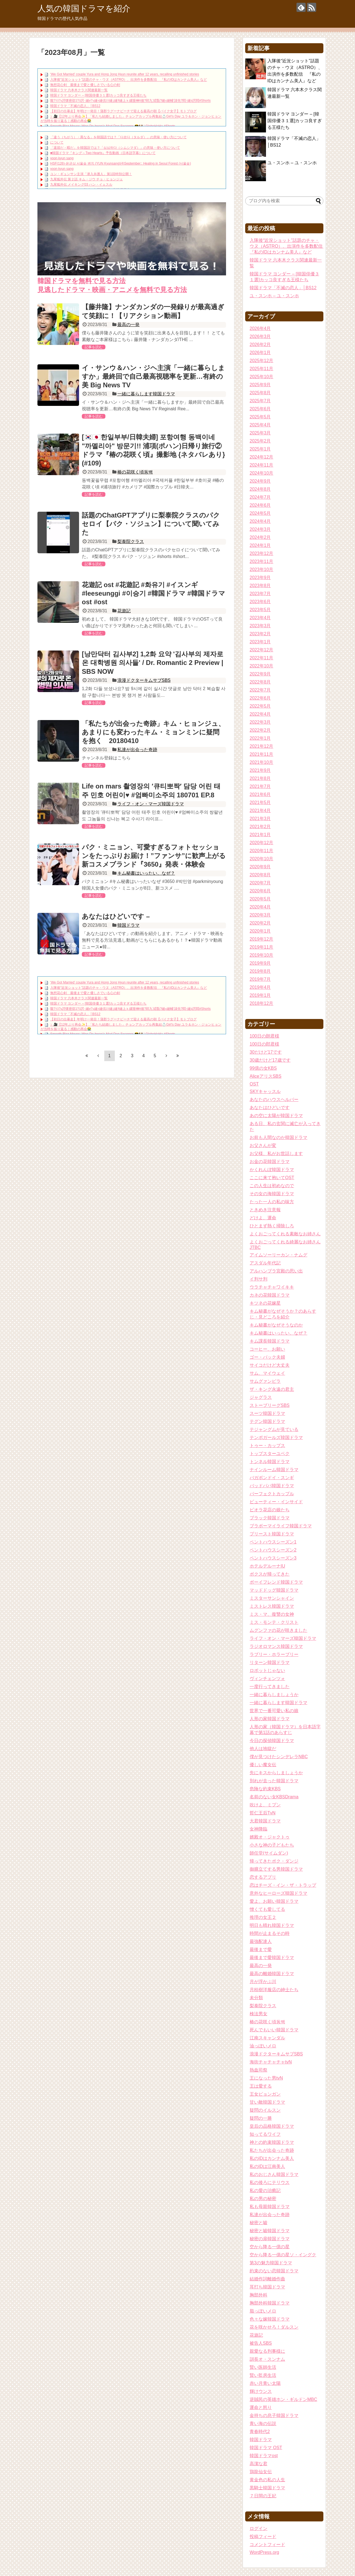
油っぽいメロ (263, 2046)
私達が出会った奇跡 (137, 749)
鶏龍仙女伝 (261, 2471)
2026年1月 (260, 352)
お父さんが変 (263, 1145)
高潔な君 (258, 2463)
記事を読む (94, 347)
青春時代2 (260, 2431)
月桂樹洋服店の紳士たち (274, 1989)
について (57, 142)
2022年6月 (260, 698)
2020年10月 (261, 858)
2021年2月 (260, 826)
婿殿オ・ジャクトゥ (270, 1837)
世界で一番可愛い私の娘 (274, 1710)
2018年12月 (261, 1003)
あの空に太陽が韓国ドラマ (276, 1115)
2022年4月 (260, 714)
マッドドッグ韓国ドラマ (274, 1590)
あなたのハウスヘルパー (274, 1099)
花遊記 (124, 610)
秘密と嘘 (258, 2222)
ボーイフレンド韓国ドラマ (276, 1582)
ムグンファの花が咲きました (278, 1630)
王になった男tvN (266, 2078)
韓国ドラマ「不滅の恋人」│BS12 (75, 106)
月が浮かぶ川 (263, 1981)
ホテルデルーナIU (267, 1566)
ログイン (258, 2528)
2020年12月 (261, 842)
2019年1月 (260, 995)
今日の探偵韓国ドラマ (272, 1740)
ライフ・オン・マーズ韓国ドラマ (150, 804)
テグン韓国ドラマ (267, 1421)
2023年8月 (260, 585)
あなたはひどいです (270, 1107)
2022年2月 (260, 730)
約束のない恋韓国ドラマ (274, 2270)
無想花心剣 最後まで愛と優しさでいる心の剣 (85, 85)
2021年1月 (260, 834)
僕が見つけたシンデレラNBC (279, 1756)
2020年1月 (260, 931)
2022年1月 (260, 738)
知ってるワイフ (265, 2134)
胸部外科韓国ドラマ (270, 2303)
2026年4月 (260, 328)
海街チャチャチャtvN (271, 2062)
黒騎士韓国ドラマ (267, 2487)
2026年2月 (260, 344)
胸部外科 (258, 2295)
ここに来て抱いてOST (272, 1177)
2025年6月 (260, 408)
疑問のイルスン (265, 2110)
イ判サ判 (258, 1279)
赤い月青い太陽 (265, 2383)
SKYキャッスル (265, 1091)
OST (254, 1084)
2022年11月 (261, 657)
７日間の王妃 (263, 2495)
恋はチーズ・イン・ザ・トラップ (283, 1885)
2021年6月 (260, 794)
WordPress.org (264, 2552)
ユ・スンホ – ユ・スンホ (292, 162)
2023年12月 (261, 553)
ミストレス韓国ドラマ (272, 1606)
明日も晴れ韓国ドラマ (272, 1925)
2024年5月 (260, 513)
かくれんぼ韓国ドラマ (272, 1169)
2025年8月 (260, 392)
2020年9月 (260, 866)
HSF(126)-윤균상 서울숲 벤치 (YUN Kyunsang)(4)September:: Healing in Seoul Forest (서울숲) (120, 163)
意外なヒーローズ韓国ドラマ (278, 1893)
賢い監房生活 (263, 2375)
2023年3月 (260, 625)
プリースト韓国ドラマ (272, 1534)
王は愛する (261, 2086)
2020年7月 (260, 882)
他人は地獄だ (263, 1748)
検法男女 (258, 2013)
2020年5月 (260, 899)
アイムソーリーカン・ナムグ (278, 1255)
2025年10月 (261, 376)
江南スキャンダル (267, 2037)
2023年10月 (261, 569)
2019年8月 (260, 971)
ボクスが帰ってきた (270, 1574)
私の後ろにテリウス (270, 2182)
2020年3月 (260, 915)
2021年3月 (260, 818)
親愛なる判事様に (267, 2351)
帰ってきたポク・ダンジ (274, 1861)
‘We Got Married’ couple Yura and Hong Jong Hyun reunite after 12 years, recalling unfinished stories (124, 74)
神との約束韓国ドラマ (272, 2142)
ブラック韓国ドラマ (270, 1517)
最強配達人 (261, 1941)
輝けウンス (261, 2391)
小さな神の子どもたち (272, 1845)
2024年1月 (260, 545)
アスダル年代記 (265, 1263)
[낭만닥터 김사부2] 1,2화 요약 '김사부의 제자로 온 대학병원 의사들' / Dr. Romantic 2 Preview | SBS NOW (152, 662)
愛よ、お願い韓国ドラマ (274, 1901)
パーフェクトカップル (272, 1493)
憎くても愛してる (267, 1909)
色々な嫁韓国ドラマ (270, 2319)
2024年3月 (260, 529)
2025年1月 (260, 449)
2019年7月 (260, 979)
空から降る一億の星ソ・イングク (283, 2254)
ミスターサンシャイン (272, 1598)
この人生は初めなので (272, 1185)
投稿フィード (263, 2536)
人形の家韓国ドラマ (270, 1718)
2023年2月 (260, 633)
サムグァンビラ (265, 1381)
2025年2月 (260, 441)
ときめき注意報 (265, 1209)
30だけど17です (266, 1052)
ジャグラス (261, 1397)
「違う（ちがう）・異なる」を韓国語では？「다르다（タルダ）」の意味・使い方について (118, 137)
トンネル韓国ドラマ (270, 1461)
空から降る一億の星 (270, 2246)
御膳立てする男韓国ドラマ (276, 1869)
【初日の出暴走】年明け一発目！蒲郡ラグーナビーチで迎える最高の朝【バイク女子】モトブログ (123, 111)
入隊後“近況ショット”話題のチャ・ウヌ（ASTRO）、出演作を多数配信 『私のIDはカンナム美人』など (128, 80)
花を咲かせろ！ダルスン (274, 2327)
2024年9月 (260, 481)
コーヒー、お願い (267, 1349)
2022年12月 (261, 649)
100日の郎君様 (264, 1044)
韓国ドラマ (128, 925)
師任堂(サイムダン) (269, 1853)
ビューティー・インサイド (276, 1501)
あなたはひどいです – (116, 916)
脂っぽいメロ (263, 2311)
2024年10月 (261, 473)
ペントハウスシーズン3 (273, 1558)
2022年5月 (260, 706)
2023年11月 (261, 561)
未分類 (256, 1997)
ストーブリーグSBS (270, 1405)
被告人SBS (261, 2343)
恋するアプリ (263, 1877)
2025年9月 (260, 384)
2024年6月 (260, 505)
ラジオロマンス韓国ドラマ (276, 1646)
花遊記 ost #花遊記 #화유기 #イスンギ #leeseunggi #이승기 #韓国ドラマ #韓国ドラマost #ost (153, 593)
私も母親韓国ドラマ (270, 2206)
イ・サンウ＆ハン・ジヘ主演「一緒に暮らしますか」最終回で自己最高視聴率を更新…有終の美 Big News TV (153, 376)
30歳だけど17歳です (270, 1060)
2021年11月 (261, 754)
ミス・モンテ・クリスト (274, 1622)
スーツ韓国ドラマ (267, 1413)
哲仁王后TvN (262, 1813)
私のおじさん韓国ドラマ (274, 2174)
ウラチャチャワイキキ (272, 1287)
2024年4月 (260, 521)
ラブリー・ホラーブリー (274, 1654)
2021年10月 (261, 762)
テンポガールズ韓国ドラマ (276, 1437)
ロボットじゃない (267, 1670)
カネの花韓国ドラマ (270, 1295)
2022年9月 (260, 674)
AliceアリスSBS (266, 1076)
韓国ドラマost (264, 2455)
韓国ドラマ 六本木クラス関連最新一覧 (79, 90)
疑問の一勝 (261, 2118)
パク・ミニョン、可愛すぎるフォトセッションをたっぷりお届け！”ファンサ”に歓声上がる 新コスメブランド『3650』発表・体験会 (157, 855)
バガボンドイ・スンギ (272, 1477)
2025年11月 (261, 368)
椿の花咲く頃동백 (135, 472)
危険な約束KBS (265, 1788)
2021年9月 (260, 770)
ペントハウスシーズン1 (273, 1542)
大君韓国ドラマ (265, 1821)
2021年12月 (261, 746)
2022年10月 (261, 666)
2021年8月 (260, 778)
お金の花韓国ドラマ (270, 1161)
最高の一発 (128, 324)
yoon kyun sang (61, 158)
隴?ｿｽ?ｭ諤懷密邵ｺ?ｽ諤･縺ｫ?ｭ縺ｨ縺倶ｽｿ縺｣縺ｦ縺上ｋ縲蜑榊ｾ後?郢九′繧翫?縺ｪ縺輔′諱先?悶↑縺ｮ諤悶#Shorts (130, 101)
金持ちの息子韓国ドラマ (274, 2415)
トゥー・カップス (267, 1445)
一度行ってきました (270, 1686)
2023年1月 (260, 641)
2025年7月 (260, 400)
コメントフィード (267, 2544)
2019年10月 (261, 955)
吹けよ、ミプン (265, 1804)
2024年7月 (260, 497)
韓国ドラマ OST (266, 2447)
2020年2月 (260, 923)
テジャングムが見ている (274, 1429)
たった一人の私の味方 (272, 1201)
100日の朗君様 (264, 1036)
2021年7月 (260, 786)
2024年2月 (260, 537)
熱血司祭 (258, 2070)
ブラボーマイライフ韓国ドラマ (281, 1525)
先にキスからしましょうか (276, 1772)
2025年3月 (260, 433)
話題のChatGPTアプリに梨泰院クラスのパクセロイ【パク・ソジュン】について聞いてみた (151, 523)
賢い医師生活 (263, 2367)
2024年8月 (260, 489)
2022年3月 (260, 722)
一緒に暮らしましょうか (274, 1694)
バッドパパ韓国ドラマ (272, 1485)
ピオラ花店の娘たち (270, 1509)
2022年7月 (260, 690)
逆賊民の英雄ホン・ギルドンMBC (283, 2399)
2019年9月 (260, 963)
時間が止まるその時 (270, 1933)
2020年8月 (260, 874)
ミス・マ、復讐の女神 (272, 1614)
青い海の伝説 (263, 2423)
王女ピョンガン (265, 2094)
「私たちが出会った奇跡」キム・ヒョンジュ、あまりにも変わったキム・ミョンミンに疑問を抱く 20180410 (153, 732)
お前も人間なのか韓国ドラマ (278, 1137)
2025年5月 (260, 416)
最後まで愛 (261, 1949)
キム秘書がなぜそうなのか (276, 1325)
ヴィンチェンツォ (267, 1678)
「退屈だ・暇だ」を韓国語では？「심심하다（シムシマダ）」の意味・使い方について (115, 148)
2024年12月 (261, 457)
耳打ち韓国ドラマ (267, 2287)
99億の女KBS (263, 1068)
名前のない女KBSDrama (274, 1796)
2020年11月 (261, 850)
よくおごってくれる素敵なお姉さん (285, 1233)
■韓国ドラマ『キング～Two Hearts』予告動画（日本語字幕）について (103, 153)
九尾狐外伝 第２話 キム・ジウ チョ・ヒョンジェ (86, 179)
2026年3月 (260, 336)
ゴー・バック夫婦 (267, 1357)
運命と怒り (261, 2407)
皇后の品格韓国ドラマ (272, 2126)
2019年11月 (261, 947)
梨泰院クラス (130, 541)
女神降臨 (258, 1829)
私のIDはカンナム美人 (272, 2158)
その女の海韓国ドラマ (272, 1193)
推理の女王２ (263, 1917)
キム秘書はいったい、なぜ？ (146, 873)
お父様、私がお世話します (276, 1153)
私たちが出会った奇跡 (272, 2150)
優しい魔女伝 (263, 1764)
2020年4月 (260, 907)
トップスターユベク (270, 1453)
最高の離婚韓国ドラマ (272, 1973)
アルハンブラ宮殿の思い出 (276, 1271)
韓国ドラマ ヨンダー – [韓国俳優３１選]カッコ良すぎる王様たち (98, 96)
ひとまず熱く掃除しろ (272, 1225)
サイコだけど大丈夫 (270, 1365)
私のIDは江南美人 (267, 2166)
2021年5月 (260, 802)
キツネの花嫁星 (265, 1303)
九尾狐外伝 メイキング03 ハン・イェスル (81, 184)
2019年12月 (261, 939)
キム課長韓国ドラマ (270, 1341)
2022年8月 (260, 682)
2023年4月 (260, 617)
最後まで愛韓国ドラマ (272, 1957)
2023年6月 (260, 601)
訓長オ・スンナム (267, 2359)
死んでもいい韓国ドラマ (274, 2029)
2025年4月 (260, 424)
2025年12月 (261, 360)
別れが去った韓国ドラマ (274, 1780)
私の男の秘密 (263, 2198)
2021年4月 (260, 810)
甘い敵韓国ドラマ (267, 2102)
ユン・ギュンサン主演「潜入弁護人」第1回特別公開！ (91, 174)
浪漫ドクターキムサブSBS (144, 680)
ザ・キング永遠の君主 (272, 1389)
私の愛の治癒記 (265, 2190)
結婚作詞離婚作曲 (267, 2279)
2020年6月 (260, 890)
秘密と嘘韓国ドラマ (270, 2230)
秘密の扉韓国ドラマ (270, 2238)
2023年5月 (260, 609)
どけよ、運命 (263, 1217)
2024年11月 (261, 465)
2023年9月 (260, 577)
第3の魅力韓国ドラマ (271, 2262)
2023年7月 (260, 593)
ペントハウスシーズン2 (273, 1550)
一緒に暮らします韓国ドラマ (146, 393)
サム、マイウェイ (267, 1373)
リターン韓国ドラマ (270, 1662)
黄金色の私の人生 (267, 2479)
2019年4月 (260, 987)
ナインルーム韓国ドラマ (274, 1469)
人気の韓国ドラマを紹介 (83, 8)
